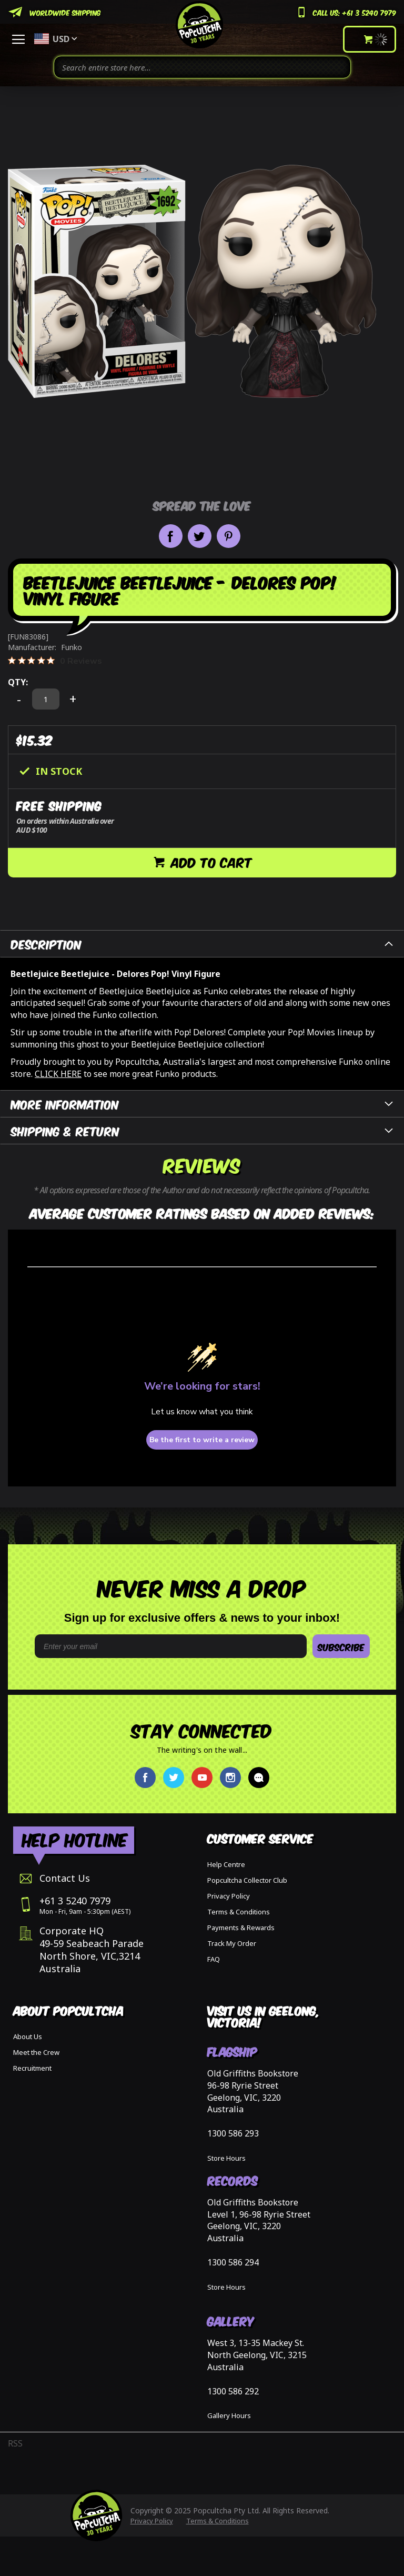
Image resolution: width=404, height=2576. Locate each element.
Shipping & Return (65, 1130)
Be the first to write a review (202, 1440)
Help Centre (226, 1864)
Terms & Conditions (238, 1911)
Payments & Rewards (241, 1927)
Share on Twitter (199, 536)
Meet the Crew (36, 2052)
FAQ (213, 1959)
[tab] (202, 943)
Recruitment (32, 2068)
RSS (15, 2443)
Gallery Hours (229, 2415)
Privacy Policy (228, 1896)
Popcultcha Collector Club (247, 1880)
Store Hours (226, 2158)
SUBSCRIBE (341, 1646)
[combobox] (202, 67)
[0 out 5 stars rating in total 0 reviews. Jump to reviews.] (55, 660)
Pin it (228, 536)
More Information (65, 1103)
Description (46, 943)
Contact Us (64, 1878)
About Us (27, 2036)
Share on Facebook (171, 536)
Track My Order (231, 1943)
